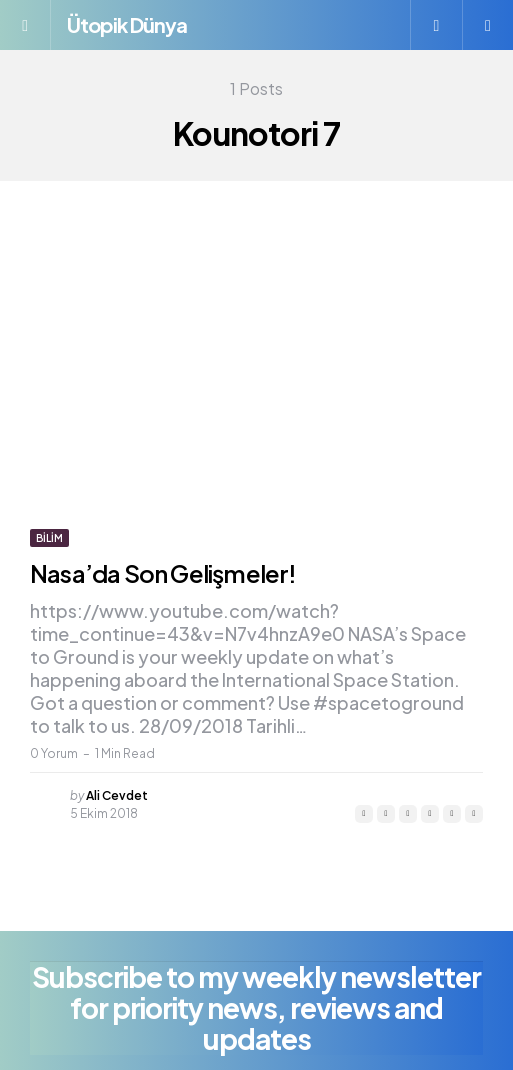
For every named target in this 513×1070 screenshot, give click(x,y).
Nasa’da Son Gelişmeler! (163, 573)
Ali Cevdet (117, 795)
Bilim (49, 538)
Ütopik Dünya (127, 24)
